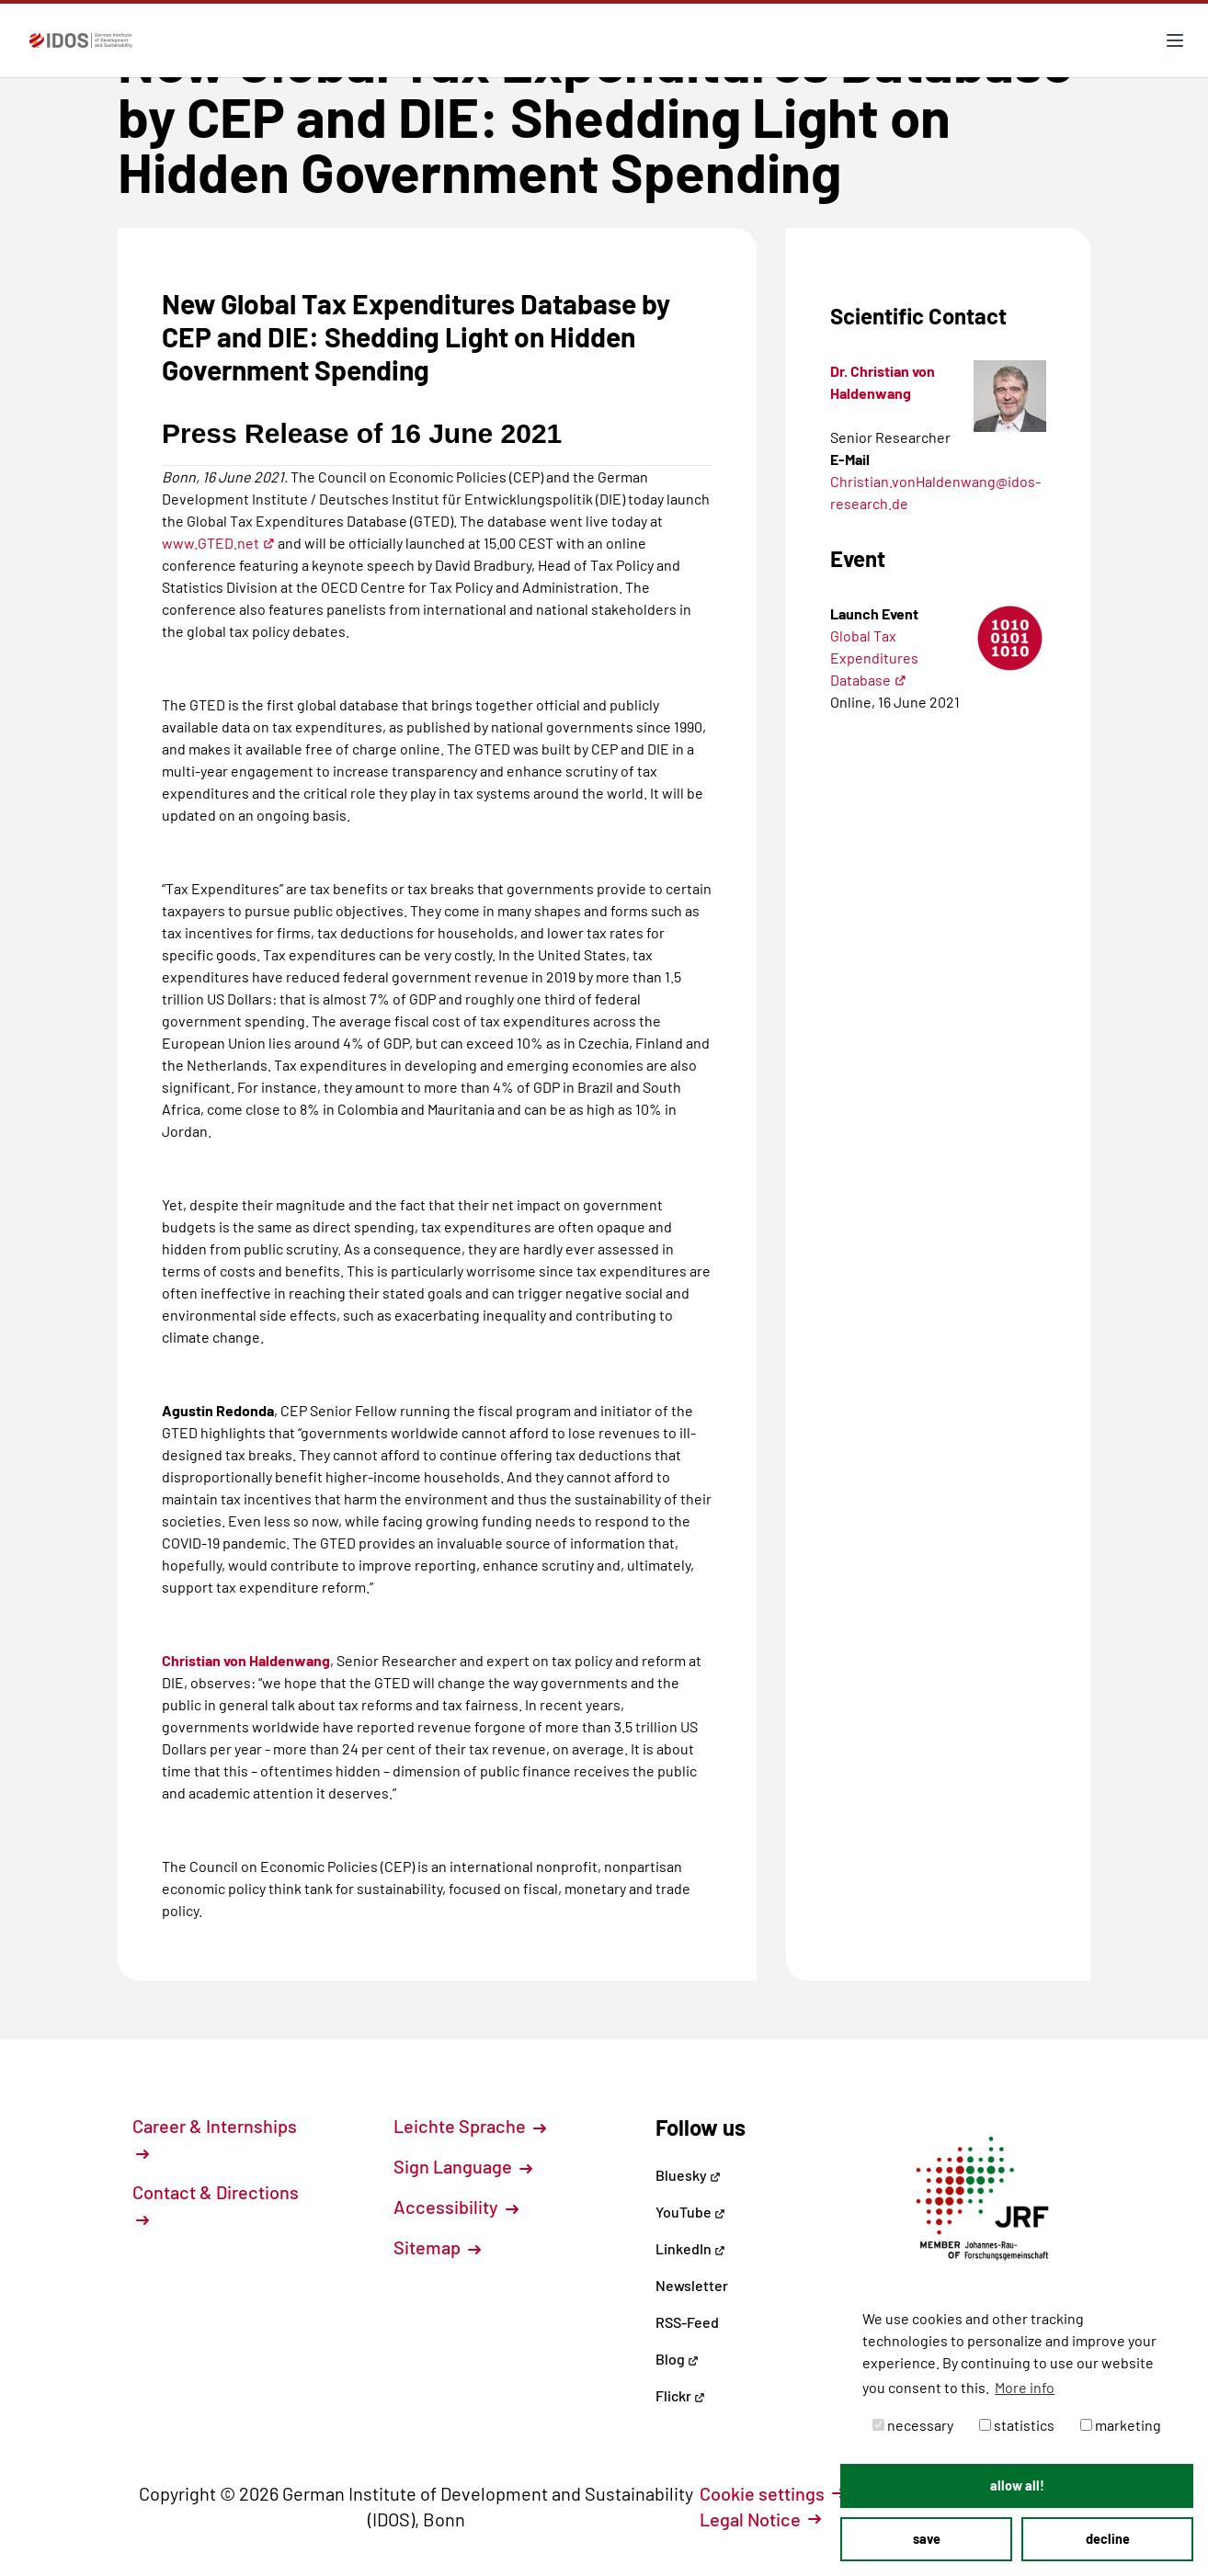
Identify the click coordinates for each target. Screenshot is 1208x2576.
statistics (1016, 2425)
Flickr (680, 2395)
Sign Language (462, 2166)
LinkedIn (690, 2248)
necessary (912, 2425)
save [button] (926, 2539)
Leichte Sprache (469, 2126)
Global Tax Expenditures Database (874, 657)
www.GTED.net (218, 542)
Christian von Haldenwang (246, 1660)
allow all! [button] (1017, 2485)
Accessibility (456, 2207)
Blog (677, 2358)
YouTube (690, 2211)
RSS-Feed (687, 2322)
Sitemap (437, 2247)
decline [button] (1108, 2539)
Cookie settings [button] (772, 2493)
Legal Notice (760, 2519)
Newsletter (691, 2285)
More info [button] (1024, 2387)
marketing (1120, 2425)
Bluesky (688, 2175)
